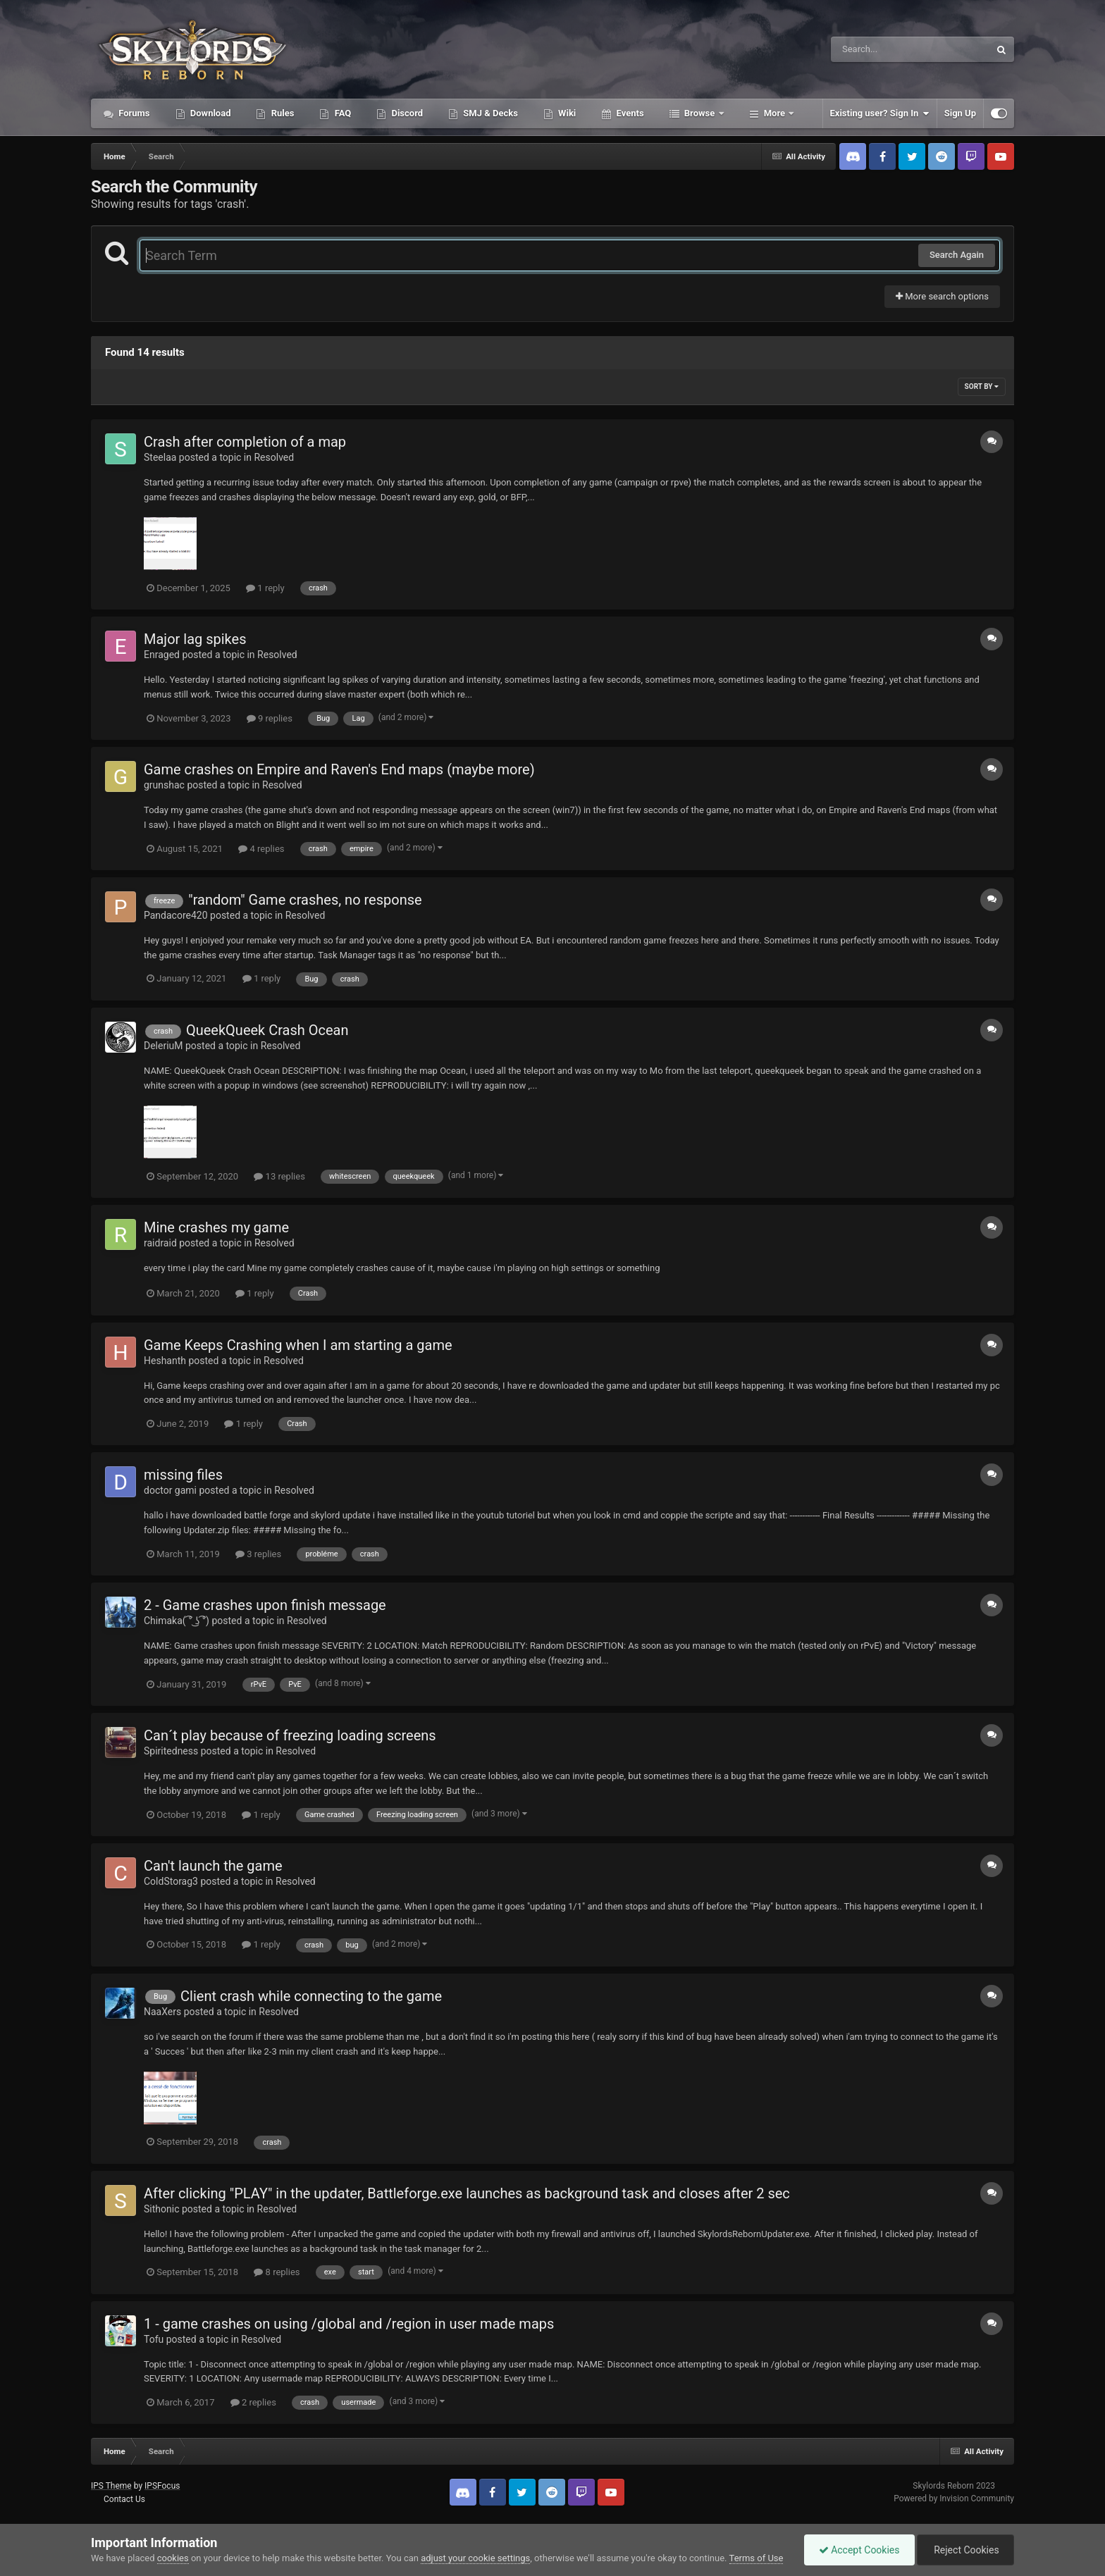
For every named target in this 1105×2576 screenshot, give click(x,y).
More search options (942, 296)
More (775, 113)
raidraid (160, 1243)
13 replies (279, 1176)
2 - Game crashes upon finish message (265, 1605)
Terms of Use (756, 2558)
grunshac (164, 785)
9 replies (269, 718)
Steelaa (160, 457)
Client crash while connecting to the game (311, 1996)
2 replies (253, 2402)
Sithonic (161, 2209)
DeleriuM (163, 1045)
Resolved (274, 457)
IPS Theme (111, 2486)
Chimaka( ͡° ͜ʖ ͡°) (176, 1620)
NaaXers (162, 2011)
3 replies (258, 1554)
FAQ (341, 113)
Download (209, 113)
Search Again (957, 254)
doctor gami (170, 1490)
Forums (133, 113)
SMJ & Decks (489, 113)
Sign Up (960, 113)
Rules (281, 113)
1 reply (265, 588)
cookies (173, 2558)
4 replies (261, 848)
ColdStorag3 (171, 1881)
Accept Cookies (859, 2550)
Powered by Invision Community (954, 2498)
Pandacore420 (176, 915)
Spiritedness (171, 1751)
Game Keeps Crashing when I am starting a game (298, 1345)
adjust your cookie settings (475, 2558)
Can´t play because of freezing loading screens (290, 1735)
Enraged (162, 654)
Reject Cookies (965, 2550)
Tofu (153, 2339)
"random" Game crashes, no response (304, 899)
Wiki (566, 113)
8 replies (277, 2272)
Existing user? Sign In (880, 113)
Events (628, 113)
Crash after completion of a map (245, 441)
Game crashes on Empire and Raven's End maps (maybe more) (339, 769)
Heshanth (165, 1360)
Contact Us (124, 2499)
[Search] (874, 49)
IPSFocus (162, 2486)
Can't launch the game (213, 1865)
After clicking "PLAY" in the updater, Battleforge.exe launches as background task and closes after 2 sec (467, 2193)
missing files (183, 1474)
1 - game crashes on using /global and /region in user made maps (349, 2323)
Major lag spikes (195, 639)
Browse (699, 113)
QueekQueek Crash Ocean (267, 1030)
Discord (406, 113)
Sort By (982, 386)
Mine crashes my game (216, 1227)
